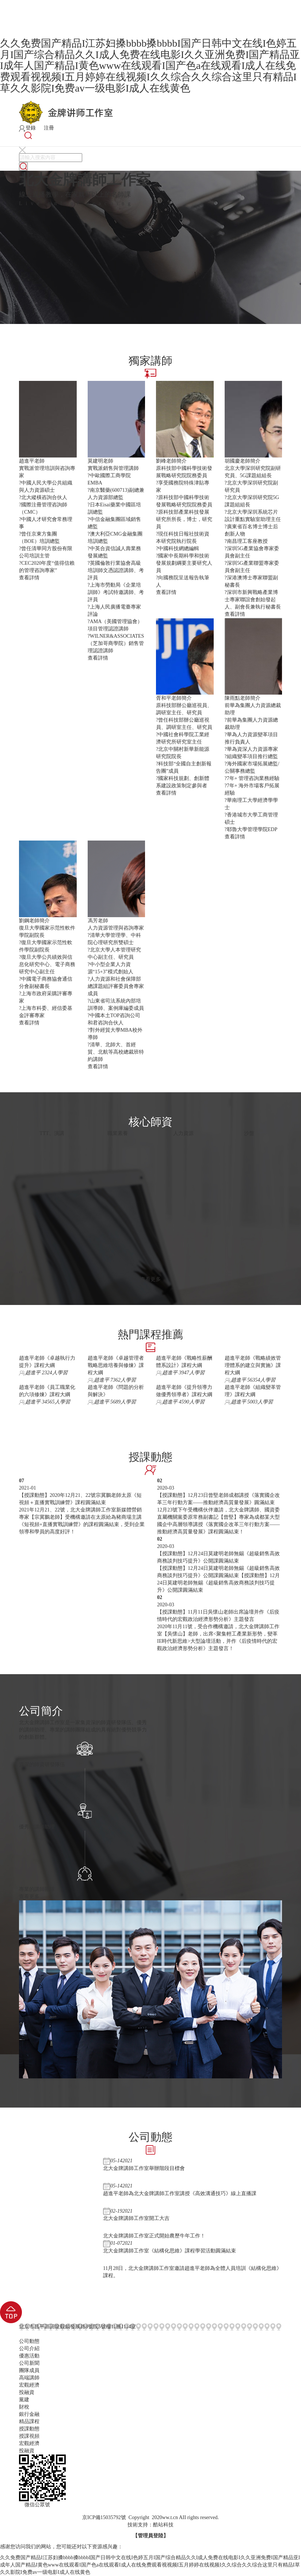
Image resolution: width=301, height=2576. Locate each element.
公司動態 (29, 2341)
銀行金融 (29, 2414)
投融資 (26, 2392)
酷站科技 (163, 2524)
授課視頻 (29, 2436)
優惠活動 (29, 2356)
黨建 (24, 2399)
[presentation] (20, 1272)
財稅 (24, 2407)
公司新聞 (29, 2363)
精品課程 (29, 2421)
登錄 (27, 128)
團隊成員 (29, 2370)
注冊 (45, 128)
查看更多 (150, 1279)
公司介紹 (29, 2348)
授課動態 (29, 2429)
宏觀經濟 (29, 2385)
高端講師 (29, 2377)
